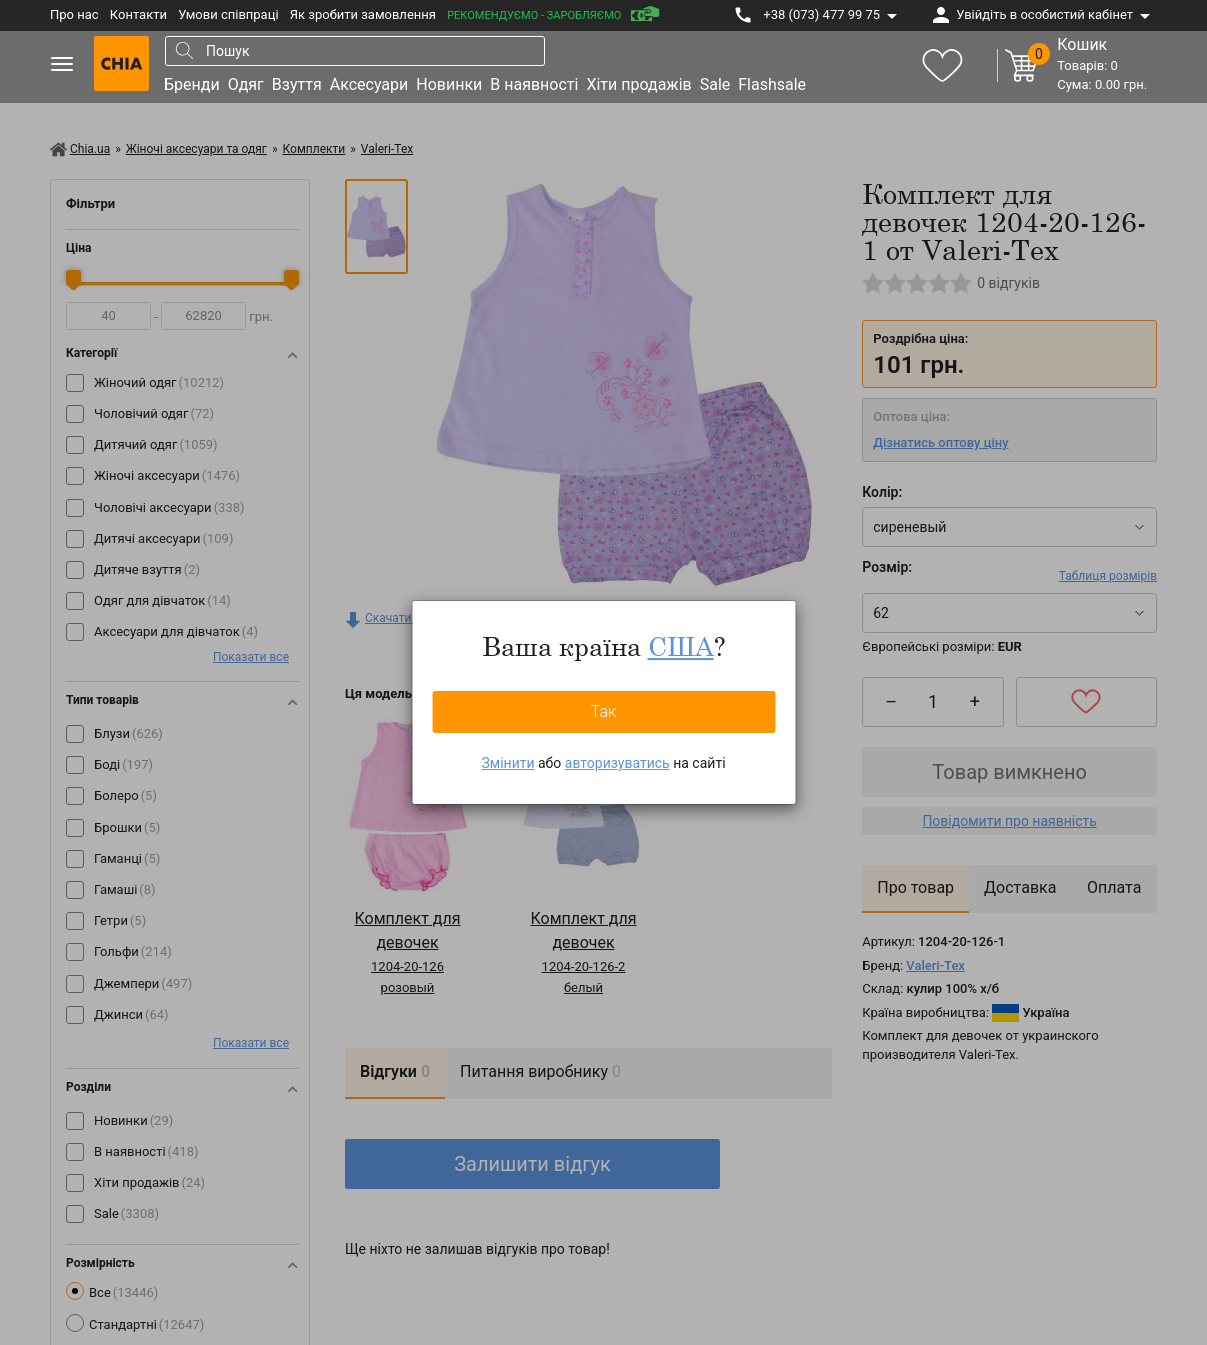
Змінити (507, 763)
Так (604, 711)
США (681, 646)
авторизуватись (617, 763)
